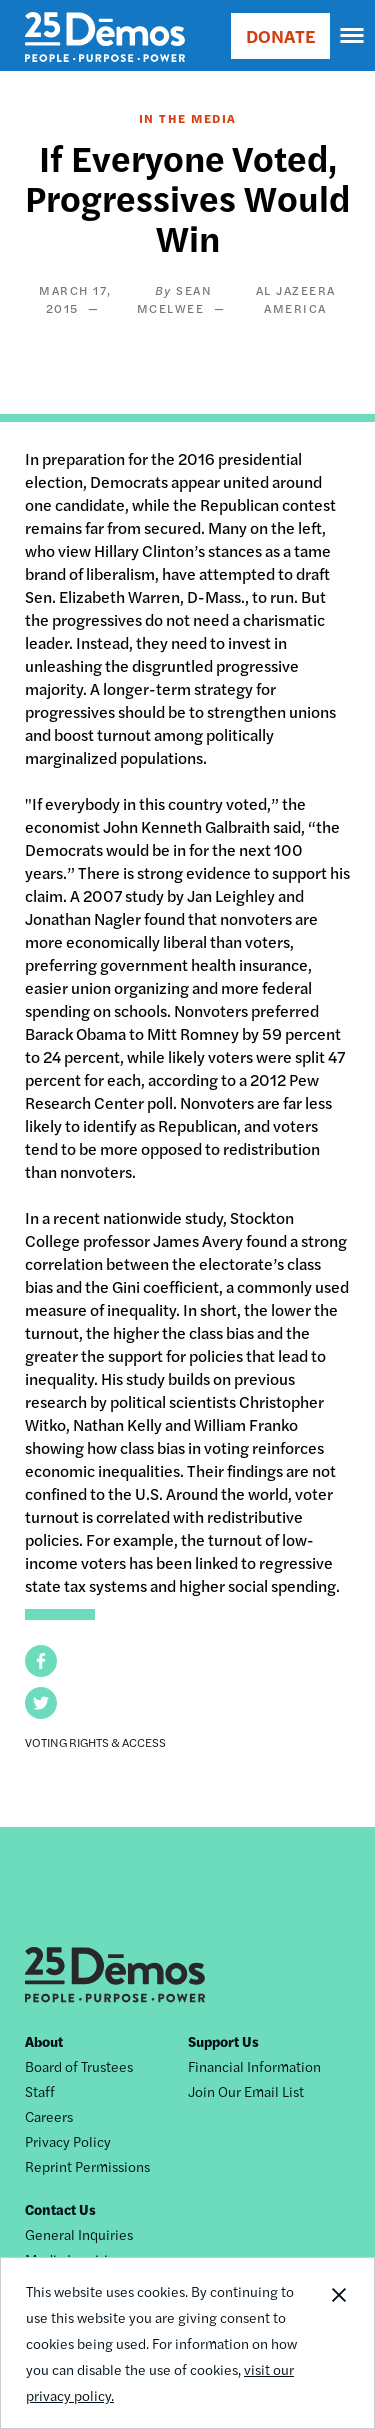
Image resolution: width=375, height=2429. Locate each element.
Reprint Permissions (87, 2166)
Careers (49, 2116)
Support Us (223, 2041)
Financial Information (254, 2066)
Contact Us (60, 2209)
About (44, 2041)
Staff (40, 2091)
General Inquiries (79, 2234)
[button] (41, 1661)
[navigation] (353, 36)
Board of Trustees (79, 2066)
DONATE (280, 35)
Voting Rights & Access (95, 1742)
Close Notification (338, 2343)
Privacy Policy (68, 2141)
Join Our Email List (246, 2091)
